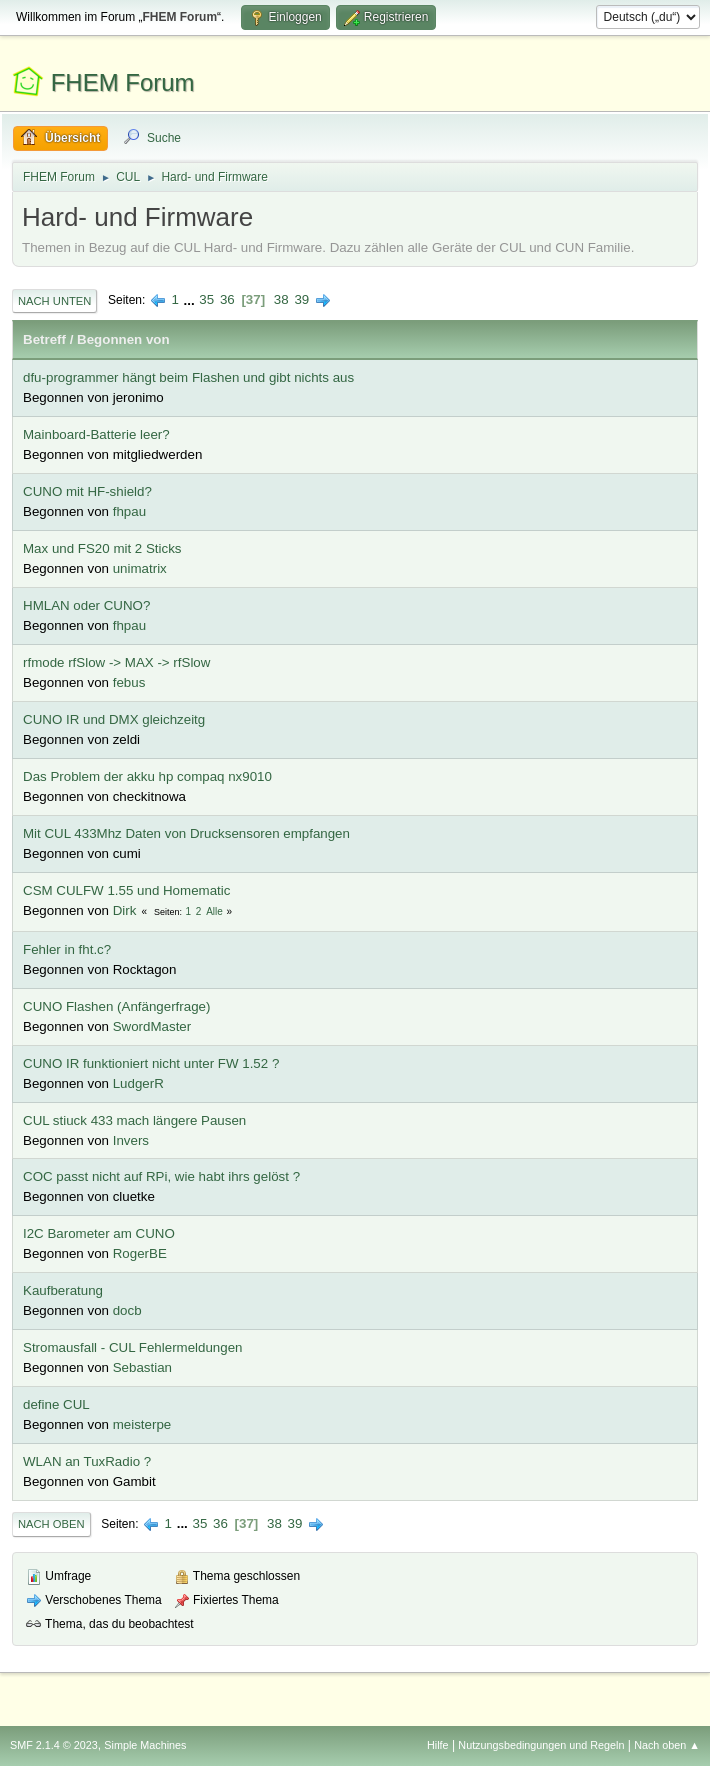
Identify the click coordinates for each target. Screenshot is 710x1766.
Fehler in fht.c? (67, 949)
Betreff (44, 339)
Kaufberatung (63, 1290)
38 (281, 299)
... (191, 299)
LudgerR (138, 1083)
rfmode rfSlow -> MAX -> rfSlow (116, 662)
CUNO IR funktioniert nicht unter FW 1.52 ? (151, 1063)
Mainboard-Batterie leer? (96, 434)
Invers (131, 1140)
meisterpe (142, 1424)
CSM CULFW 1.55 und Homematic (126, 890)
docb (127, 1310)
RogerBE (140, 1253)
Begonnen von (123, 339)
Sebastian (142, 1367)
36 (227, 299)
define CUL (56, 1404)
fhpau (129, 511)
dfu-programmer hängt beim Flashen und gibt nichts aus (188, 377)
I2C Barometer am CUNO (99, 1233)
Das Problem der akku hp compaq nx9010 (147, 776)
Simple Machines (145, 1745)
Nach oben (51, 1524)
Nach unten (54, 301)
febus (129, 682)
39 (301, 299)
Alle (214, 911)
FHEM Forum (123, 82)
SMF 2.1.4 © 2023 (54, 1745)
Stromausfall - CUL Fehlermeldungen (133, 1347)
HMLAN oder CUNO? (86, 605)
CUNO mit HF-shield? (87, 491)
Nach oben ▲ (667, 1745)
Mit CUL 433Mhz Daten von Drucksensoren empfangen (186, 833)
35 (206, 299)
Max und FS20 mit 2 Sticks (102, 548)
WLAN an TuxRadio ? (87, 1461)
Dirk (125, 910)
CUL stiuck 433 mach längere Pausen (134, 1120)
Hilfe (438, 1745)
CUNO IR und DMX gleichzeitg (114, 719)
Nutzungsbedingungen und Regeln (541, 1745)
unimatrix (140, 568)
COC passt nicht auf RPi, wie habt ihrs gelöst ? (161, 1176)
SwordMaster (152, 1026)
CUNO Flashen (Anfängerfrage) (116, 1006)
